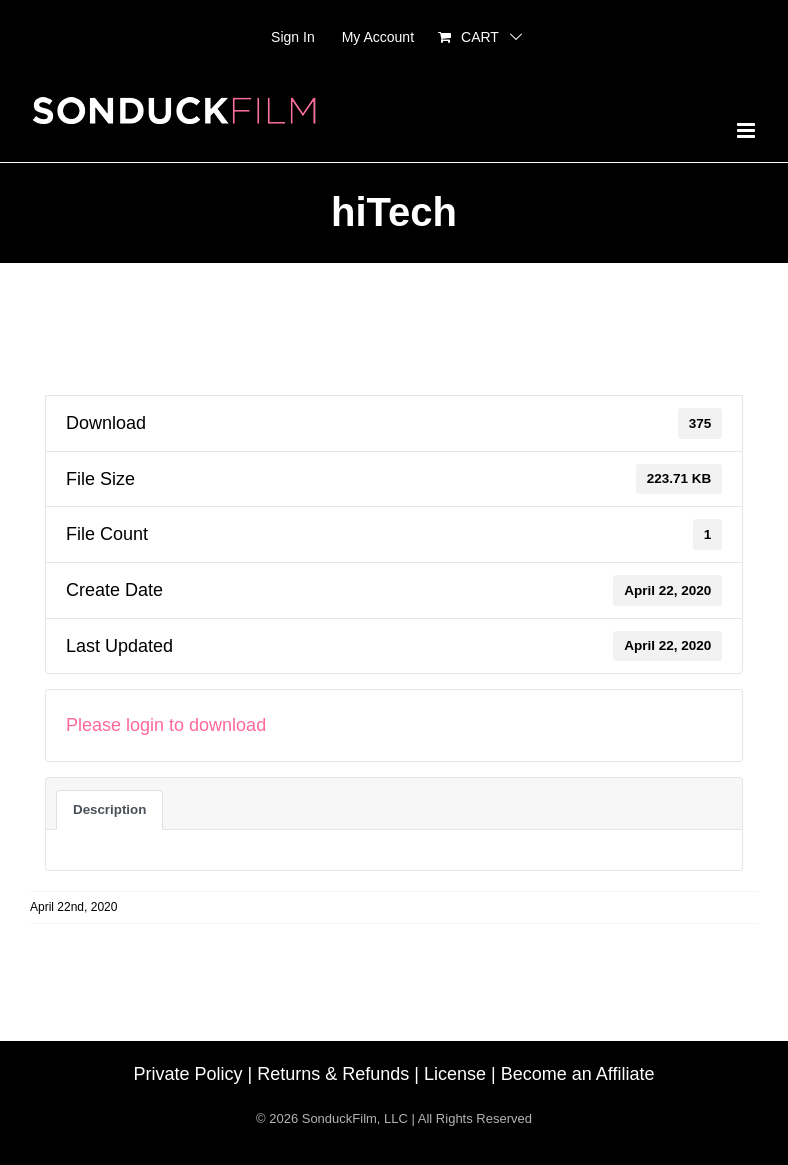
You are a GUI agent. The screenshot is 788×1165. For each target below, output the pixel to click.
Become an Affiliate (578, 1074)
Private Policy (188, 1074)
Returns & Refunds (333, 1074)
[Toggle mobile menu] (747, 130)
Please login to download (166, 725)
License (455, 1074)
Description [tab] (109, 809)
